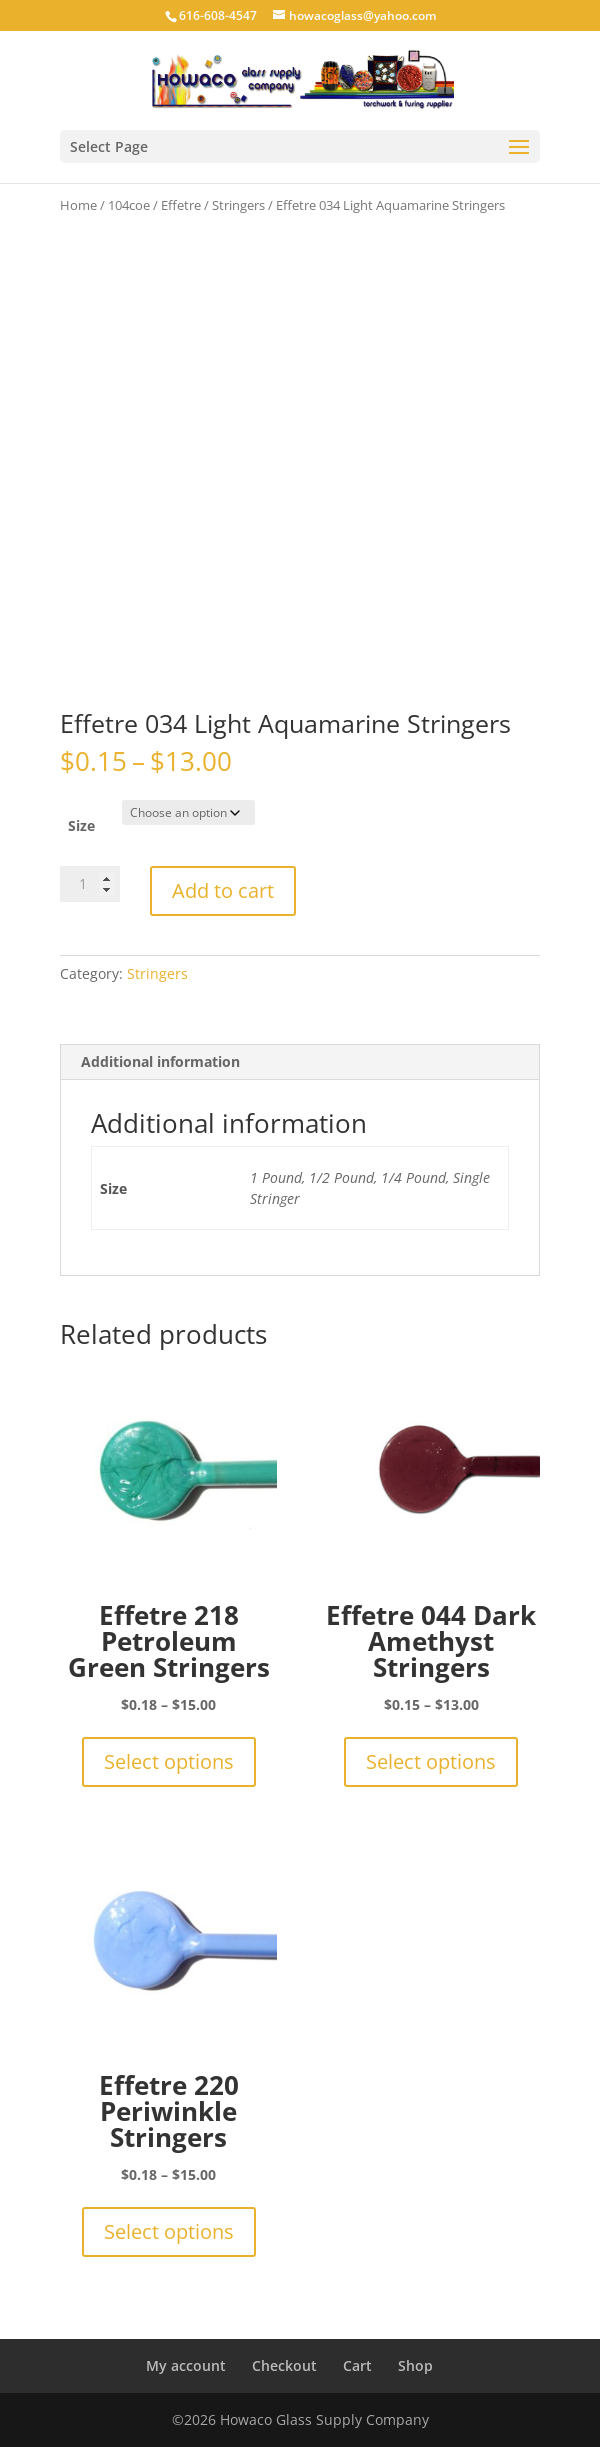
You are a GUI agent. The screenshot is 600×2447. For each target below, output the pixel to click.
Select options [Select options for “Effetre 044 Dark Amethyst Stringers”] (431, 1761)
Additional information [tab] (160, 1061)
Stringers (238, 205)
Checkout (284, 2365)
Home (78, 205)
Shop (415, 2365)
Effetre (181, 205)
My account (186, 2365)
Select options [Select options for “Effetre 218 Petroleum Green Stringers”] (169, 1761)
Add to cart (223, 890)
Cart (357, 2365)
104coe (129, 205)
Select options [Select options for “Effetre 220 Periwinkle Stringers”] (169, 2231)
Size (81, 825)
